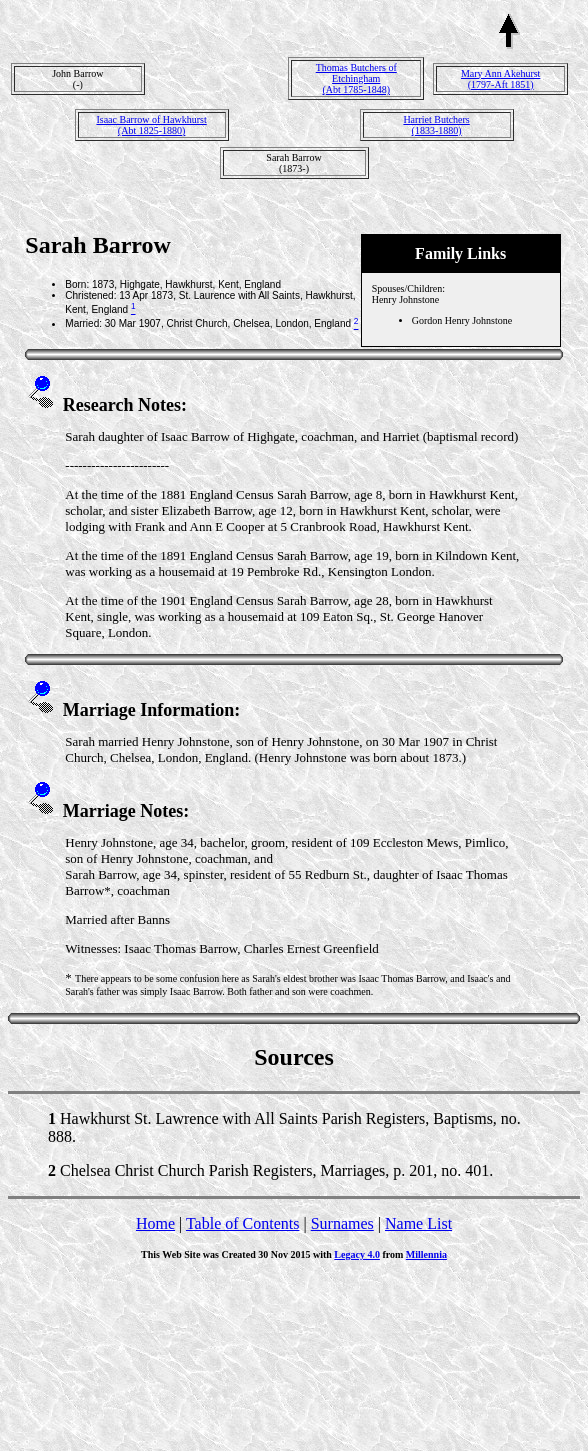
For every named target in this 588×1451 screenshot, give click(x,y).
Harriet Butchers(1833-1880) (436, 125)
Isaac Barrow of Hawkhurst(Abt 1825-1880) (151, 125)
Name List (418, 1223)
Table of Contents (243, 1223)
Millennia (426, 1254)
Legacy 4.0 (357, 1254)
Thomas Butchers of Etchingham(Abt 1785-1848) (356, 78)
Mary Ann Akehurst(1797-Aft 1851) (500, 79)
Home (155, 1223)
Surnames (342, 1223)
